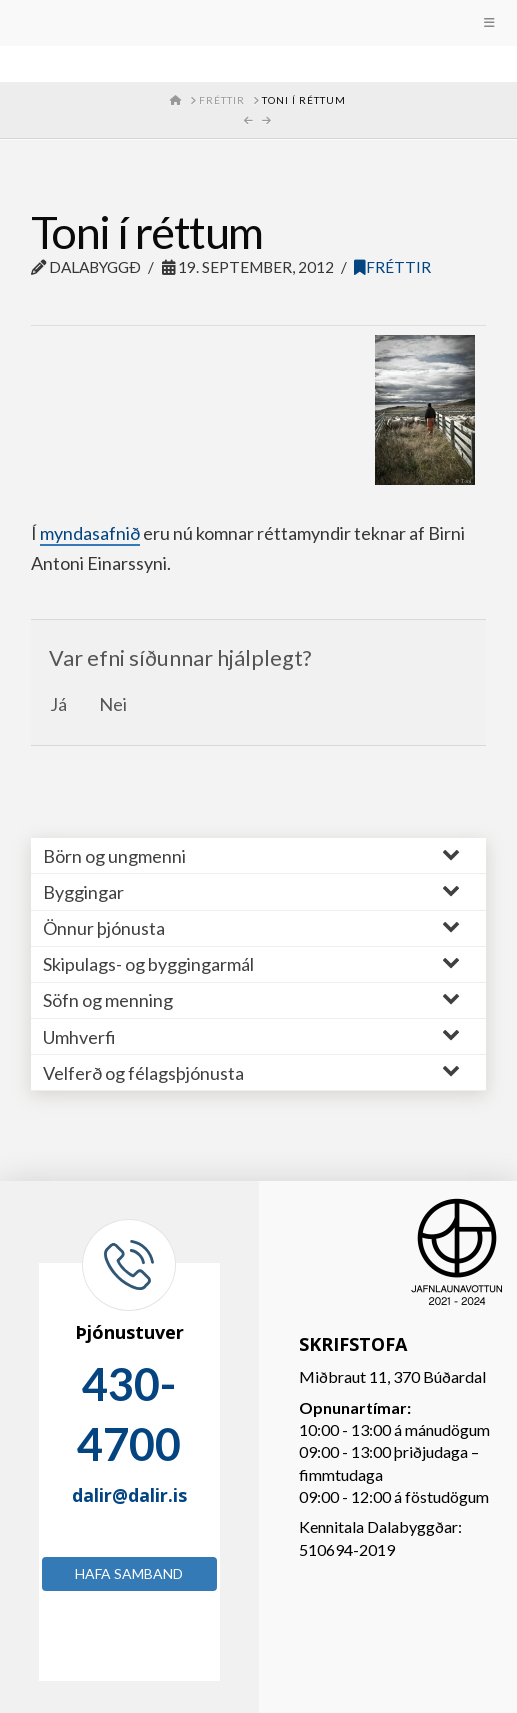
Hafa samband (129, 1573)
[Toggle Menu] (258, 23)
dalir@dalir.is (129, 1495)
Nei (113, 704)
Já (58, 704)
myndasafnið (90, 533)
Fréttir (392, 267)
